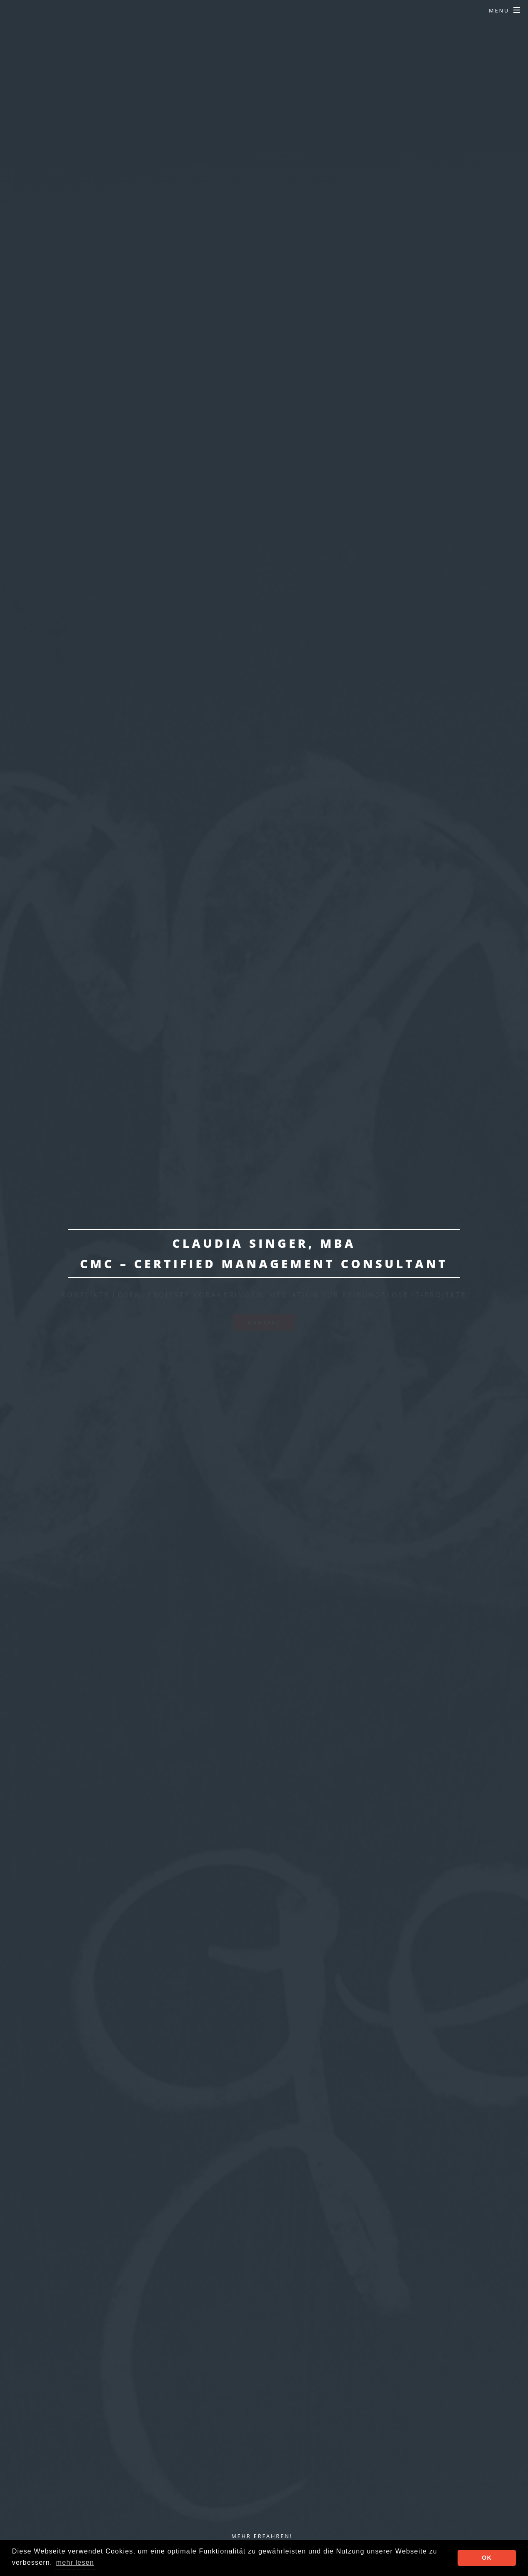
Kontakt (264, 1322)
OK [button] (487, 2557)
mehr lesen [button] (75, 2562)
